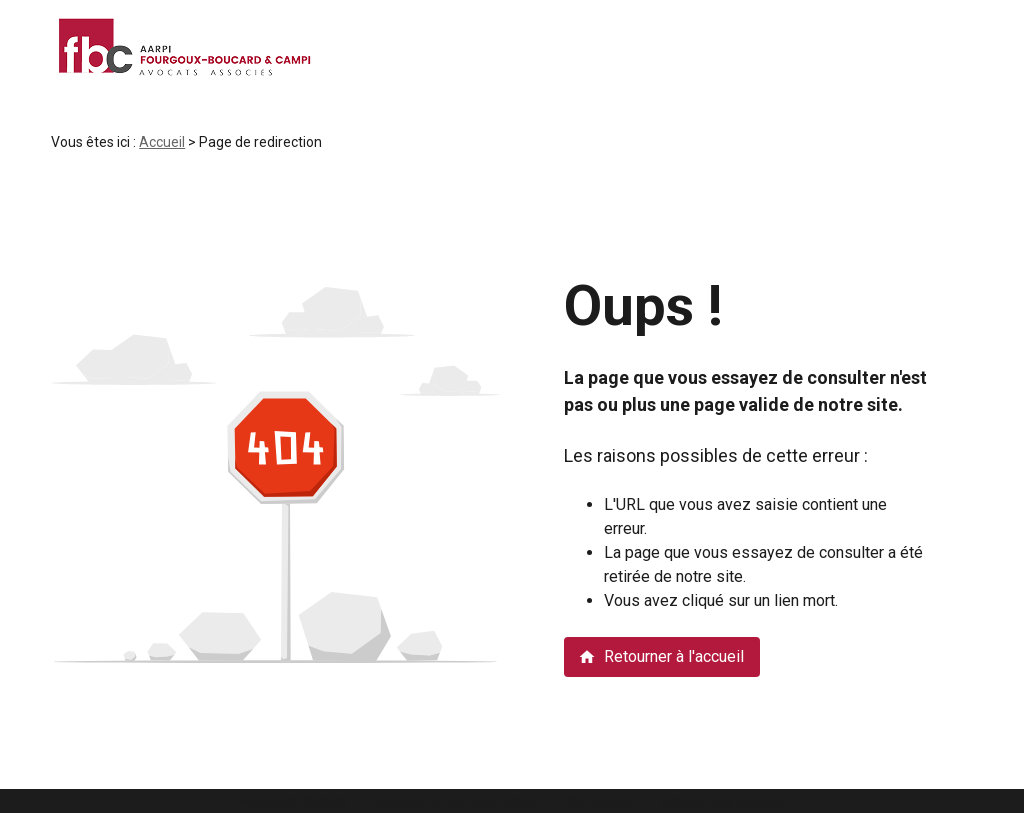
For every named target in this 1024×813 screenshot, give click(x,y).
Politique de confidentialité (454, 801)
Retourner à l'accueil (661, 656)
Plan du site (598, 801)
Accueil (162, 142)
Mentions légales (293, 801)
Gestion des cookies (721, 801)
